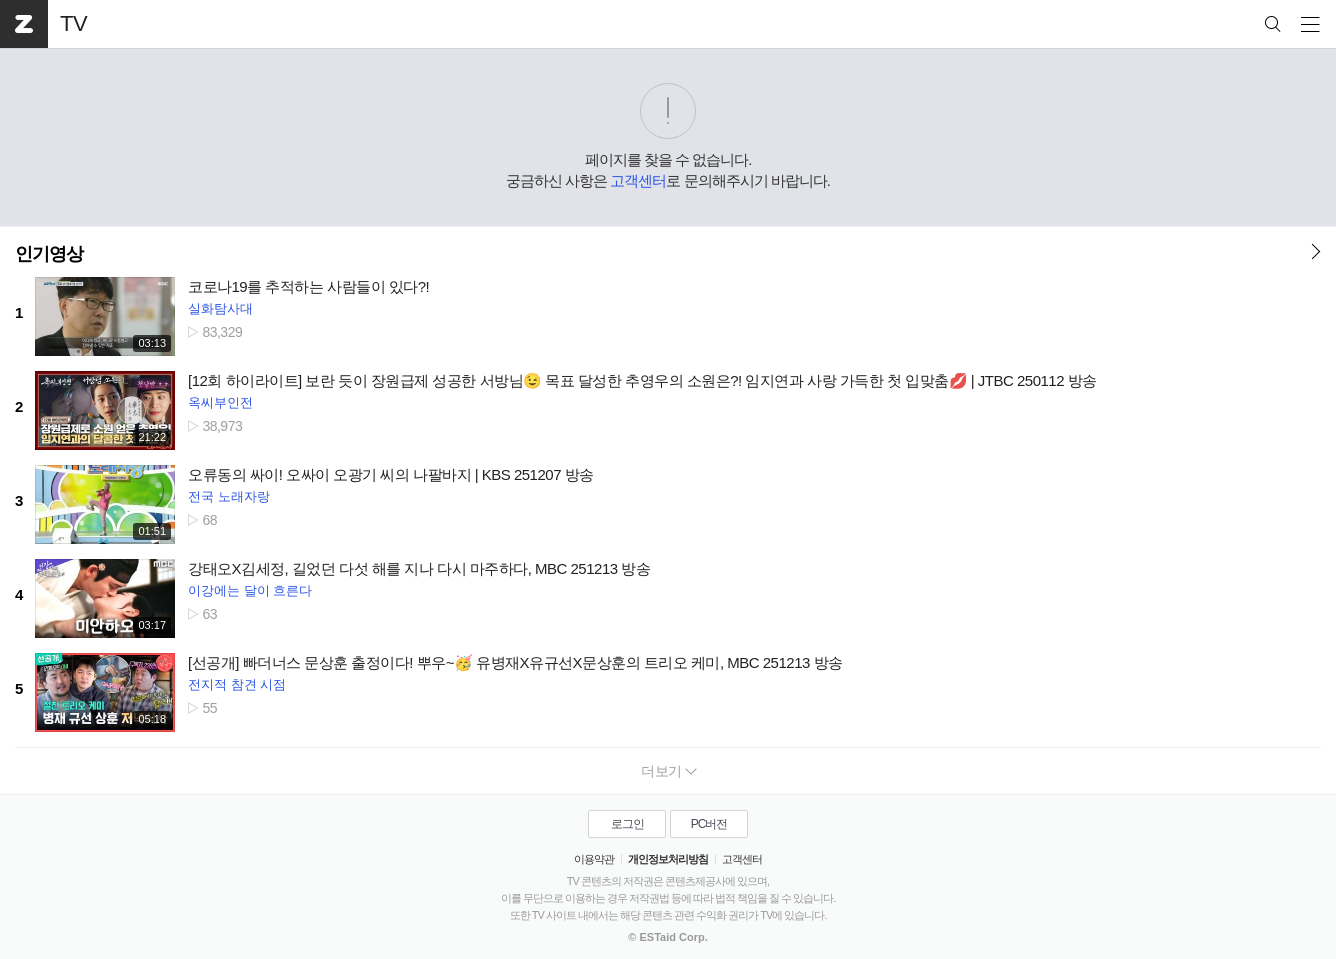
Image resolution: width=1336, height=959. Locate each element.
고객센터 (638, 180)
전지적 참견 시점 (237, 684)
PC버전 (709, 824)
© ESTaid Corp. (667, 937)
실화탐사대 (220, 308)
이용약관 (594, 859)
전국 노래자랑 (229, 496)
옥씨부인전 (220, 402)
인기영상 (49, 254)
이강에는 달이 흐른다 (250, 590)
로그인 (627, 824)
